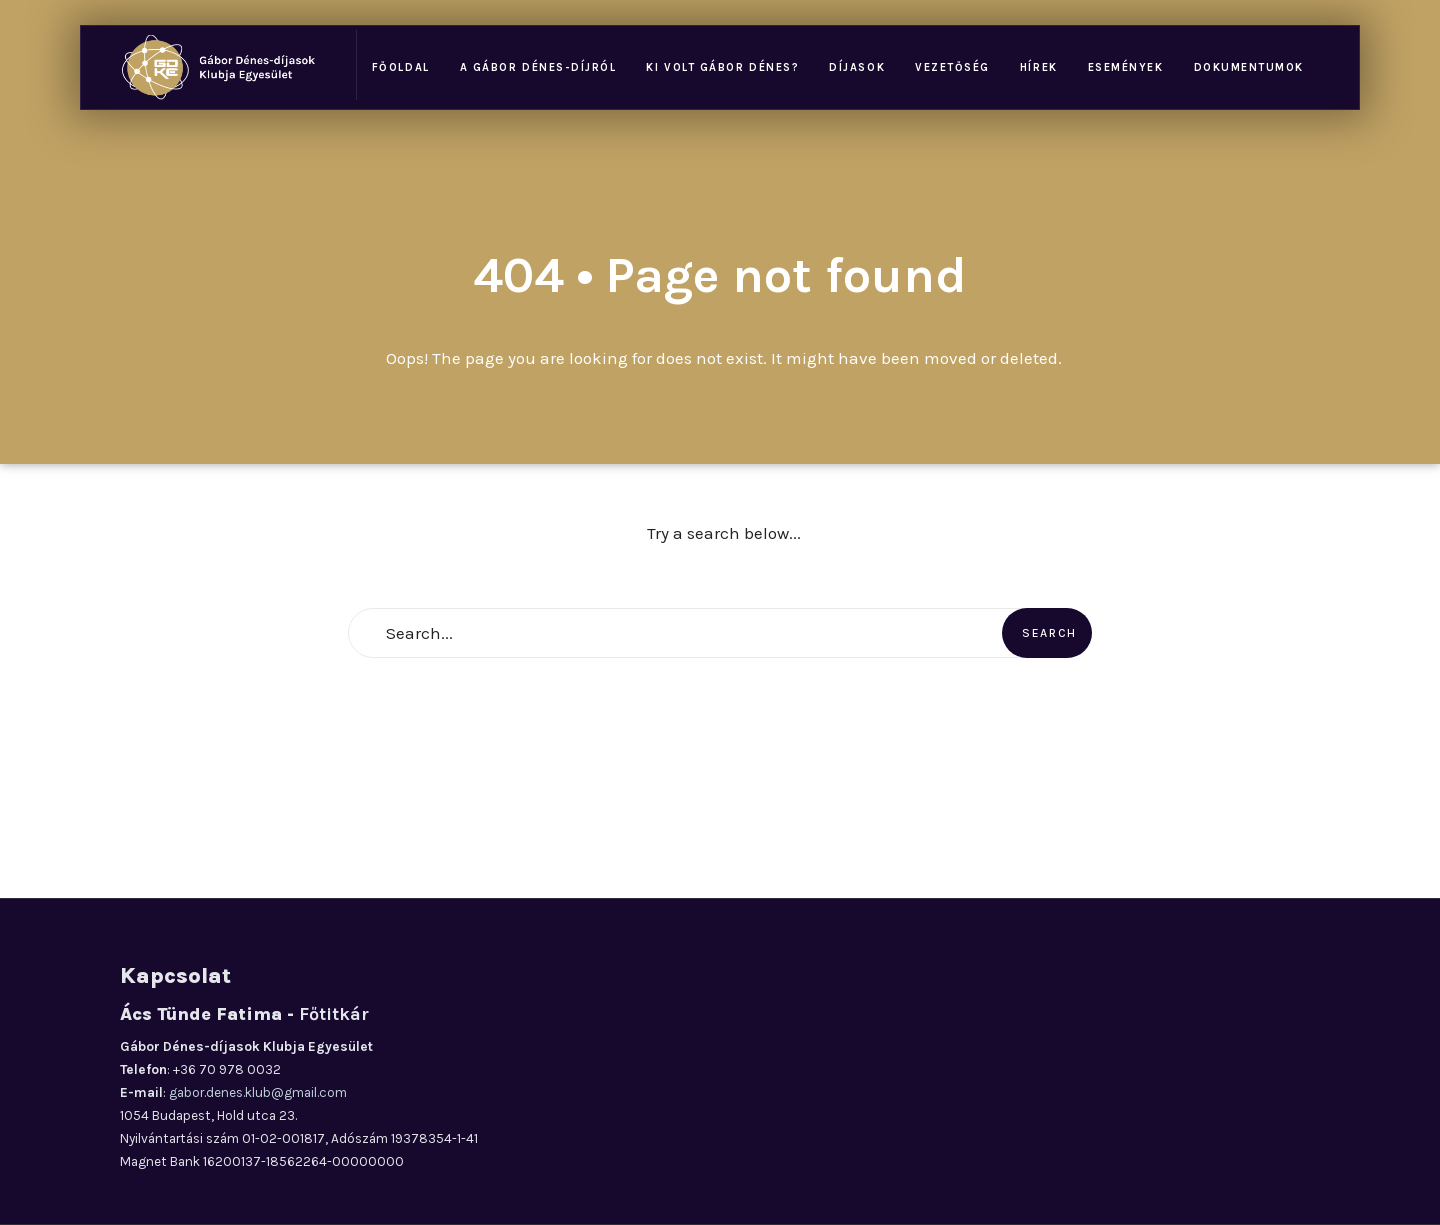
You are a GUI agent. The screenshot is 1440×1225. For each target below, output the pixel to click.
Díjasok (857, 67)
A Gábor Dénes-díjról (538, 67)
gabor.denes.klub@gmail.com (258, 1092)
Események (1126, 67)
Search (1049, 633)
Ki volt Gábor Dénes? (722, 67)
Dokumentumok (1249, 67)
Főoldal (401, 67)
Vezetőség (952, 67)
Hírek (1039, 67)
